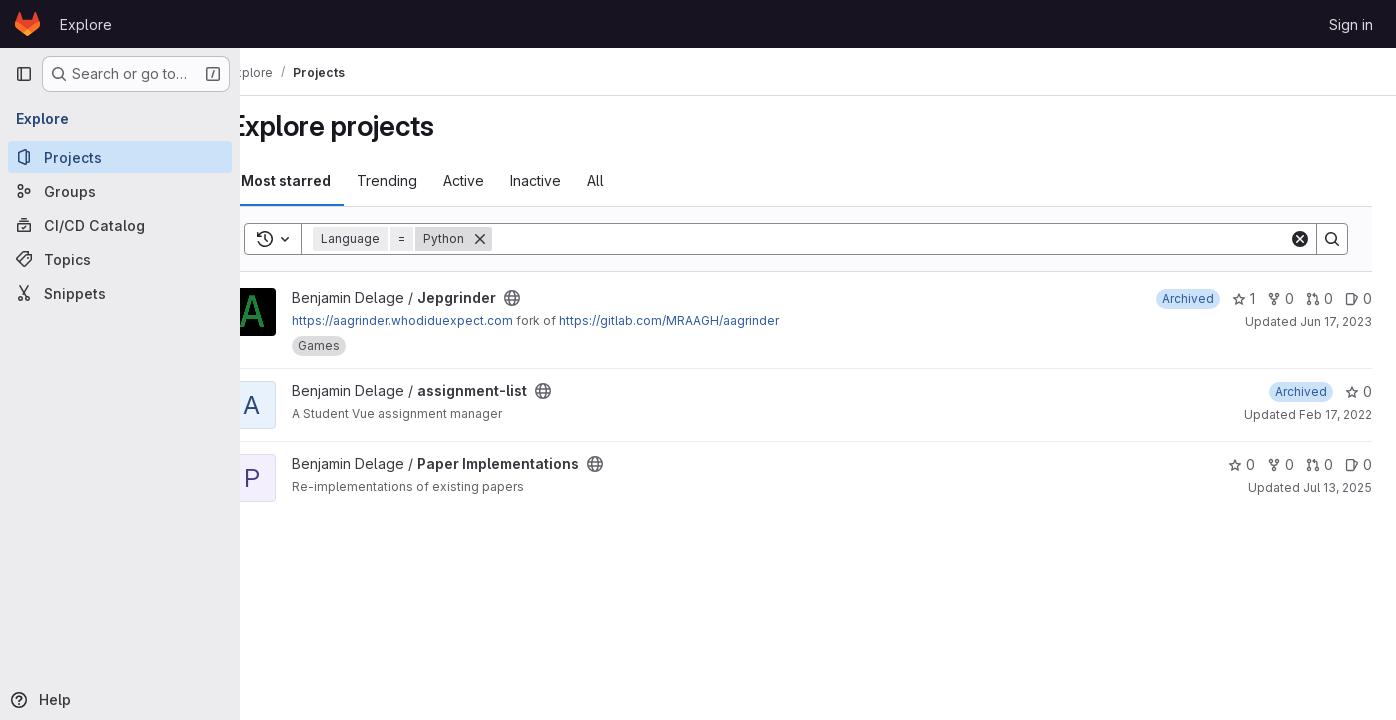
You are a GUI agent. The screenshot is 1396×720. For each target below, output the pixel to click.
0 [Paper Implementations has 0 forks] (1280, 464)
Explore (86, 24)
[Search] (908, 239)
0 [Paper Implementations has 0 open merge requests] (1319, 464)
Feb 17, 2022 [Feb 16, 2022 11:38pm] (1335, 414)
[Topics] (120, 259)
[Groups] (120, 191)
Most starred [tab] (322, 180)
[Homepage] (27, 24)
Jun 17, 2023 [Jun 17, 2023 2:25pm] (1336, 321)
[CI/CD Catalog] (120, 225)
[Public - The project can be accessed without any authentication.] (548, 298)
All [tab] (631, 180)
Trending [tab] (423, 180)
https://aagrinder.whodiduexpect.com (438, 320)
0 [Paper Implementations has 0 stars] (1241, 464)
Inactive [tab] (571, 180)
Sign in (1351, 24)
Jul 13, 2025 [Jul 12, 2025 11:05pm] (1337, 487)
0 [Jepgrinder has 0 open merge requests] (1319, 298)
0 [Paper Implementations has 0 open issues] (1358, 464)
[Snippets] (120, 293)
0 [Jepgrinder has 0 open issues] (1358, 298)
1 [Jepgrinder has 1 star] (1243, 298)
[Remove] (516, 239)
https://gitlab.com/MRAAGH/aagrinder (705, 320)
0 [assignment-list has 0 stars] (1358, 391)
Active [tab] (499, 180)
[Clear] (1300, 239)
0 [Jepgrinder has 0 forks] (1280, 298)
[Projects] (120, 157)
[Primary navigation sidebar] (24, 74)
